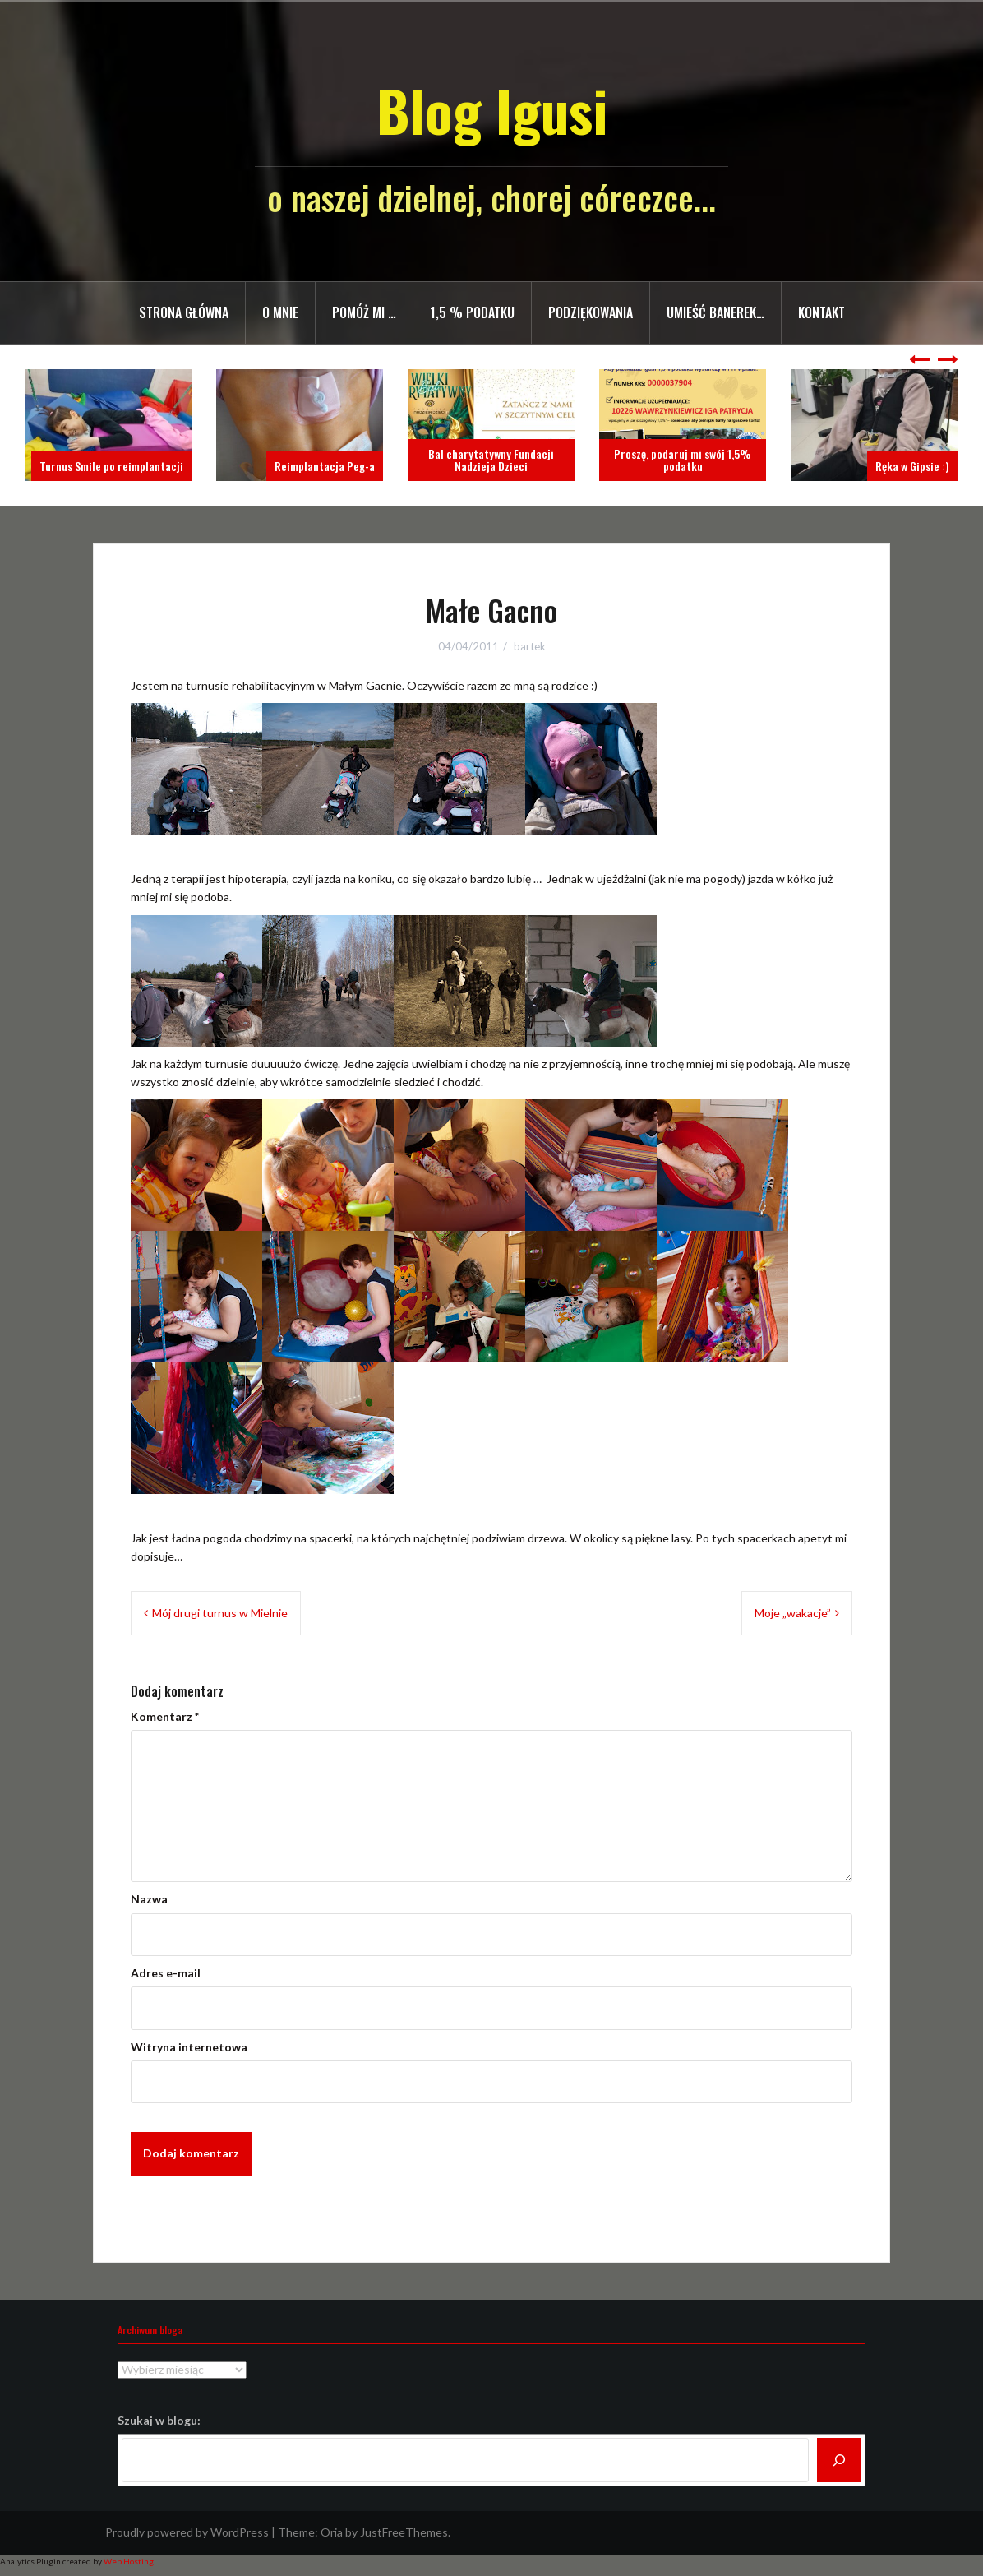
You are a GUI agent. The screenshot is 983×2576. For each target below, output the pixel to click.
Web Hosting (129, 2561)
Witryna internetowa (189, 2047)
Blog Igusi (491, 109)
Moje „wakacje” (793, 1613)
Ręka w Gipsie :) (912, 465)
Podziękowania (590, 312)
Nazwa (149, 1899)
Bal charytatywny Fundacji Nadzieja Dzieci (491, 459)
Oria (332, 2532)
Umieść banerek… (715, 312)
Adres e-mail (166, 1973)
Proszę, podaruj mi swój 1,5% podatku (682, 459)
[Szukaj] (839, 2460)
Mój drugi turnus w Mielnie (220, 1613)
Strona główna (183, 312)
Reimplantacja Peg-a (325, 465)
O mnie (280, 312)
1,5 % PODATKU (472, 312)
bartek (530, 646)
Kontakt (821, 312)
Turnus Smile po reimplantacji (111, 465)
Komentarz (165, 1716)
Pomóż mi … (364, 312)
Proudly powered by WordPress (187, 2532)
